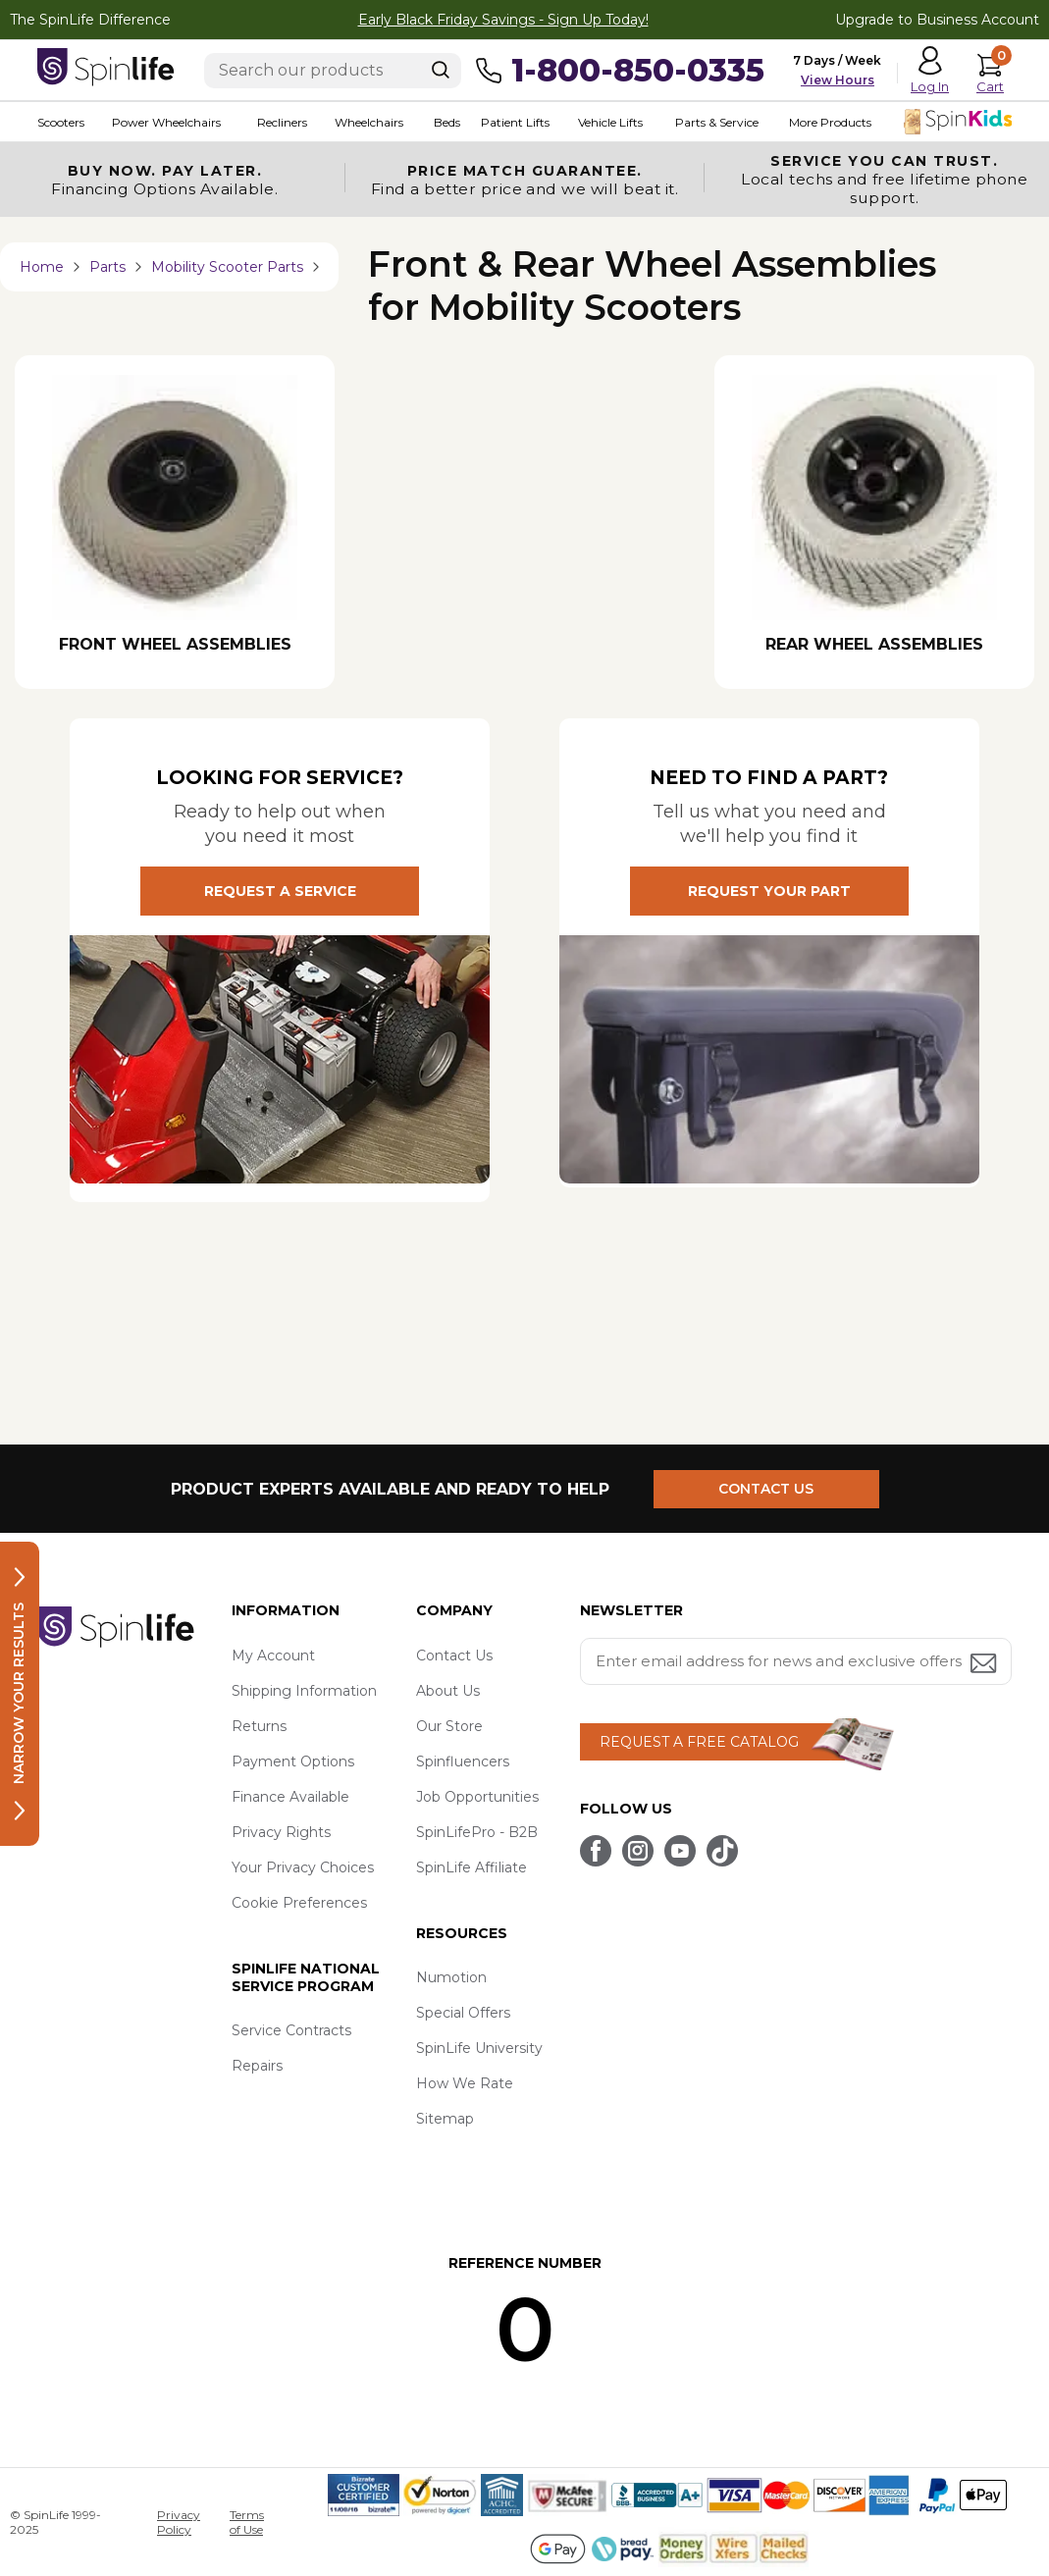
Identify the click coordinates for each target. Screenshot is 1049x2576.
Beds (447, 122)
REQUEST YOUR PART (769, 891)
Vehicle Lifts (610, 122)
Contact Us (454, 1655)
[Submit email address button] (985, 1665)
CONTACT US (765, 1489)
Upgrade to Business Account (937, 19)
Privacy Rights (281, 1832)
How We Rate (464, 2083)
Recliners (282, 122)
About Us (448, 1691)
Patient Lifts (515, 122)
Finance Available (290, 1797)
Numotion (451, 1977)
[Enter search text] (332, 70)
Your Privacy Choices (303, 1867)
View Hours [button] (837, 80)
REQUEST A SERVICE (280, 891)
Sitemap (445, 2119)
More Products (830, 122)
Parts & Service (717, 122)
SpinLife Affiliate (471, 1867)
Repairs (257, 2066)
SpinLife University (479, 2048)
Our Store (449, 1726)
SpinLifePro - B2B (477, 1832)
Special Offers (463, 2013)
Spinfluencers (462, 1761)
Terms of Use (247, 2522)
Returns (259, 1726)
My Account (273, 1655)
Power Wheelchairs (166, 122)
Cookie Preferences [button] (299, 1903)
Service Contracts (291, 2030)
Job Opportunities (477, 1797)
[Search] (440, 70)
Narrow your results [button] (18, 1693)
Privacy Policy (178, 2522)
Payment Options (293, 1761)
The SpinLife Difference (90, 19)
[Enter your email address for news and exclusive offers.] (796, 1661)
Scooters (60, 122)
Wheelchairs (369, 122)
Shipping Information (304, 1691)
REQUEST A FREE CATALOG (699, 1742)
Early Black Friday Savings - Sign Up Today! (503, 19)
